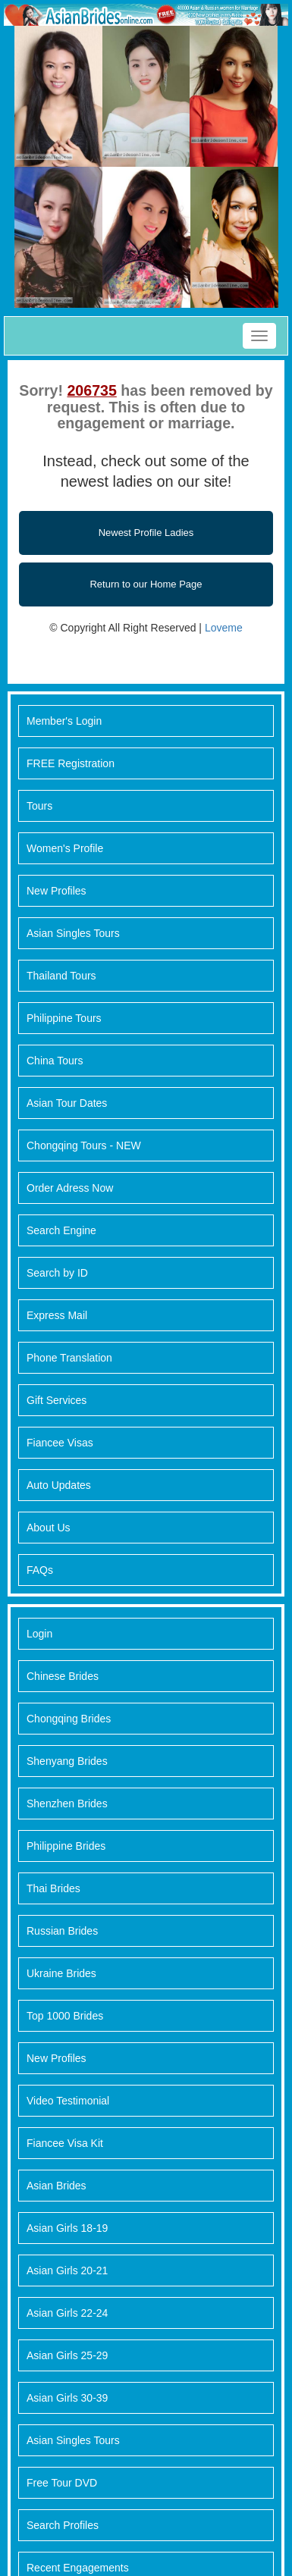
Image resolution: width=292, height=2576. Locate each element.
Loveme (224, 628)
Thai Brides (53, 1888)
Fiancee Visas (60, 1443)
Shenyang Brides (67, 1761)
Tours (39, 806)
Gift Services (56, 1400)
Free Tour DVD (62, 2483)
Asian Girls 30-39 (67, 2398)
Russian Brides (62, 1931)
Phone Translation (69, 1358)
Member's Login (64, 721)
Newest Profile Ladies (146, 532)
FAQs (40, 1570)
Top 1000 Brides (65, 2016)
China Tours (55, 1061)
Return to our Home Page (145, 584)
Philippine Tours (64, 1018)
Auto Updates (59, 1485)
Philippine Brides (66, 1846)
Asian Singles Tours (73, 933)
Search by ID (57, 1273)
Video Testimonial (68, 2101)
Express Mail (57, 1315)
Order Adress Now (70, 1188)
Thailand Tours (61, 976)
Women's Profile (65, 848)
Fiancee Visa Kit (65, 2143)
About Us (49, 1527)
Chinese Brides (63, 1676)
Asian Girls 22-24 (67, 2313)
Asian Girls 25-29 (67, 2355)
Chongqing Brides (69, 1719)
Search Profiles (63, 2525)
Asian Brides (56, 2186)
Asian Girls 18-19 (67, 2228)
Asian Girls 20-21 (67, 2270)
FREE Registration (71, 763)
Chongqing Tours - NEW (84, 1145)
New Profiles (56, 891)
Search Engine (61, 1230)
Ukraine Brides (61, 1973)
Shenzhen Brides (67, 1803)
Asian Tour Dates (67, 1103)
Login (39, 1634)
